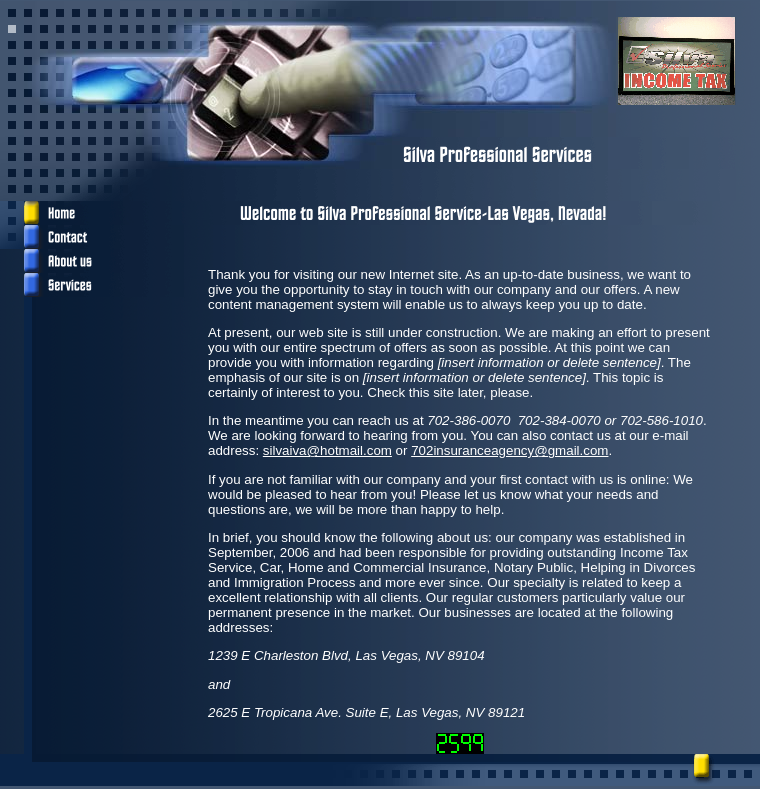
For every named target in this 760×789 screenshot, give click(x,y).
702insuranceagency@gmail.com (509, 450)
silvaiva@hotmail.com (327, 450)
